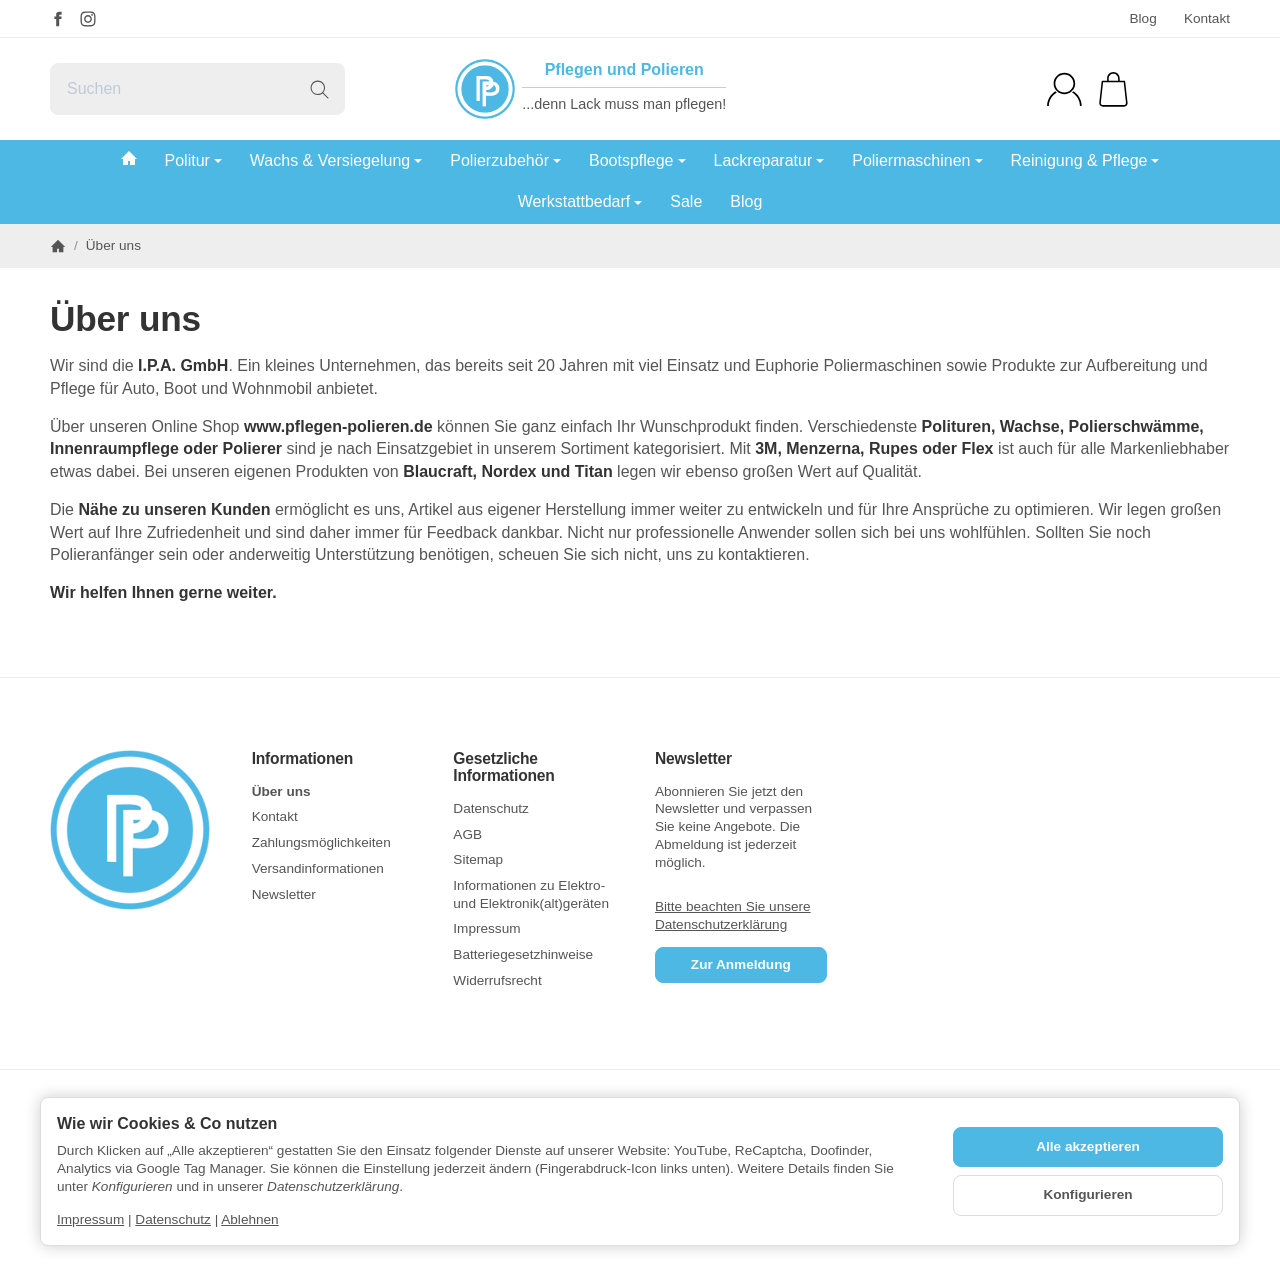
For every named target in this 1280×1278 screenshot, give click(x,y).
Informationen (302, 758)
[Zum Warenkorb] (1113, 89)
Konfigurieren (1087, 1194)
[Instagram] (88, 19)
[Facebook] (58, 19)
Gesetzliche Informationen (503, 767)
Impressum (90, 1219)
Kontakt (1207, 18)
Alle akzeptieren (1088, 1146)
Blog (1142, 18)
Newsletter (693, 758)
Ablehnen (249, 1219)
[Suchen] (197, 89)
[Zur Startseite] (136, 830)
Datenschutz (173, 1219)
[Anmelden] (1064, 89)
